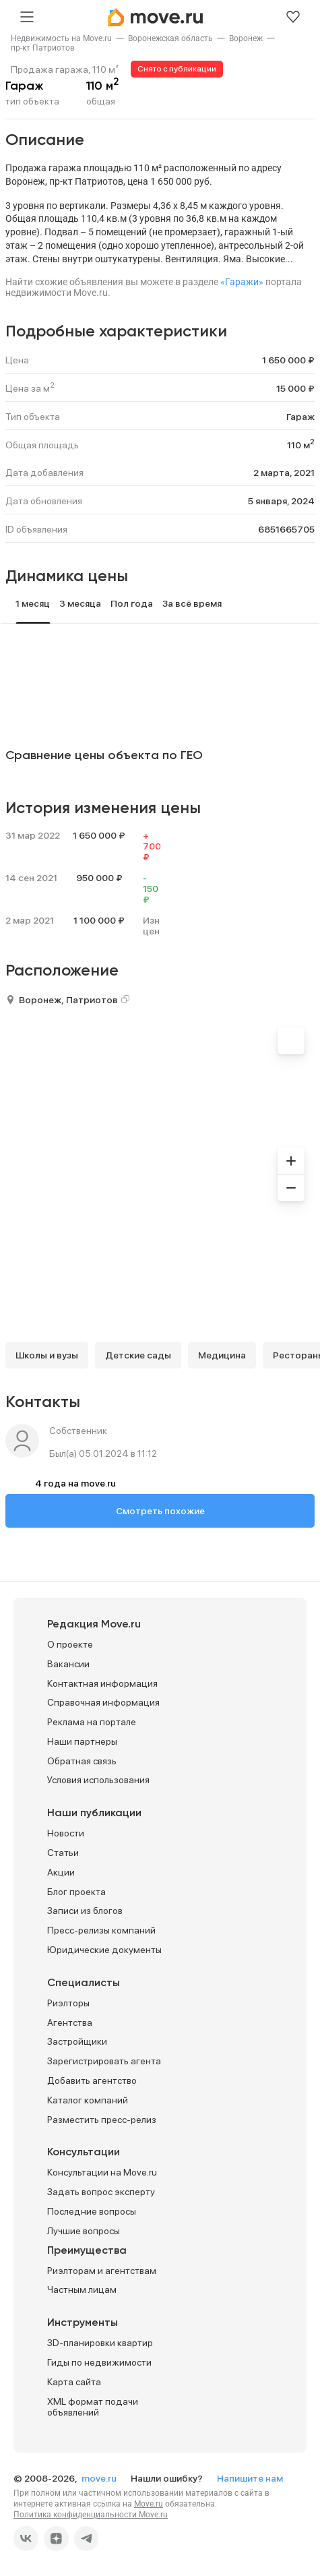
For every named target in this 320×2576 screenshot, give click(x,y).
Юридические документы (104, 1949)
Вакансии (68, 1663)
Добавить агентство (92, 2080)
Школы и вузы (46, 1355)
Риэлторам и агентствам (101, 2270)
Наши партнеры (82, 1741)
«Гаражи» (241, 281)
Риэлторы (68, 2003)
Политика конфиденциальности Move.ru (90, 2514)
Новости (65, 1833)
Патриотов (92, 999)
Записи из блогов (85, 1910)
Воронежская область (170, 38)
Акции (61, 1872)
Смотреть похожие (160, 1510)
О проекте (70, 1644)
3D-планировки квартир (100, 2342)
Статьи (63, 1852)
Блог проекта (76, 1891)
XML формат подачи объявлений (92, 2407)
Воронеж (246, 38)
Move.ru (148, 2504)
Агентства (69, 2022)
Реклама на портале (91, 1721)
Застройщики (77, 2041)
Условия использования (98, 1779)
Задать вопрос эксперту (101, 2191)
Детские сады (138, 1355)
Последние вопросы (91, 2211)
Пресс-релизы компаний (101, 1930)
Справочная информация (103, 1702)
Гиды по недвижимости (99, 2362)
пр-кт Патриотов (43, 48)
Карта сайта (74, 2381)
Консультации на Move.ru (102, 2172)
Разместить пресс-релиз (101, 2119)
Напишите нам (250, 2478)
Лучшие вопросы (83, 2230)
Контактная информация (102, 1683)
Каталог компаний (87, 2100)
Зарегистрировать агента (104, 2061)
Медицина (222, 1355)
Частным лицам (82, 2289)
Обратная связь (82, 1761)
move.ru (100, 2478)
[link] (61, 38)
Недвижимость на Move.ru (61, 38)
